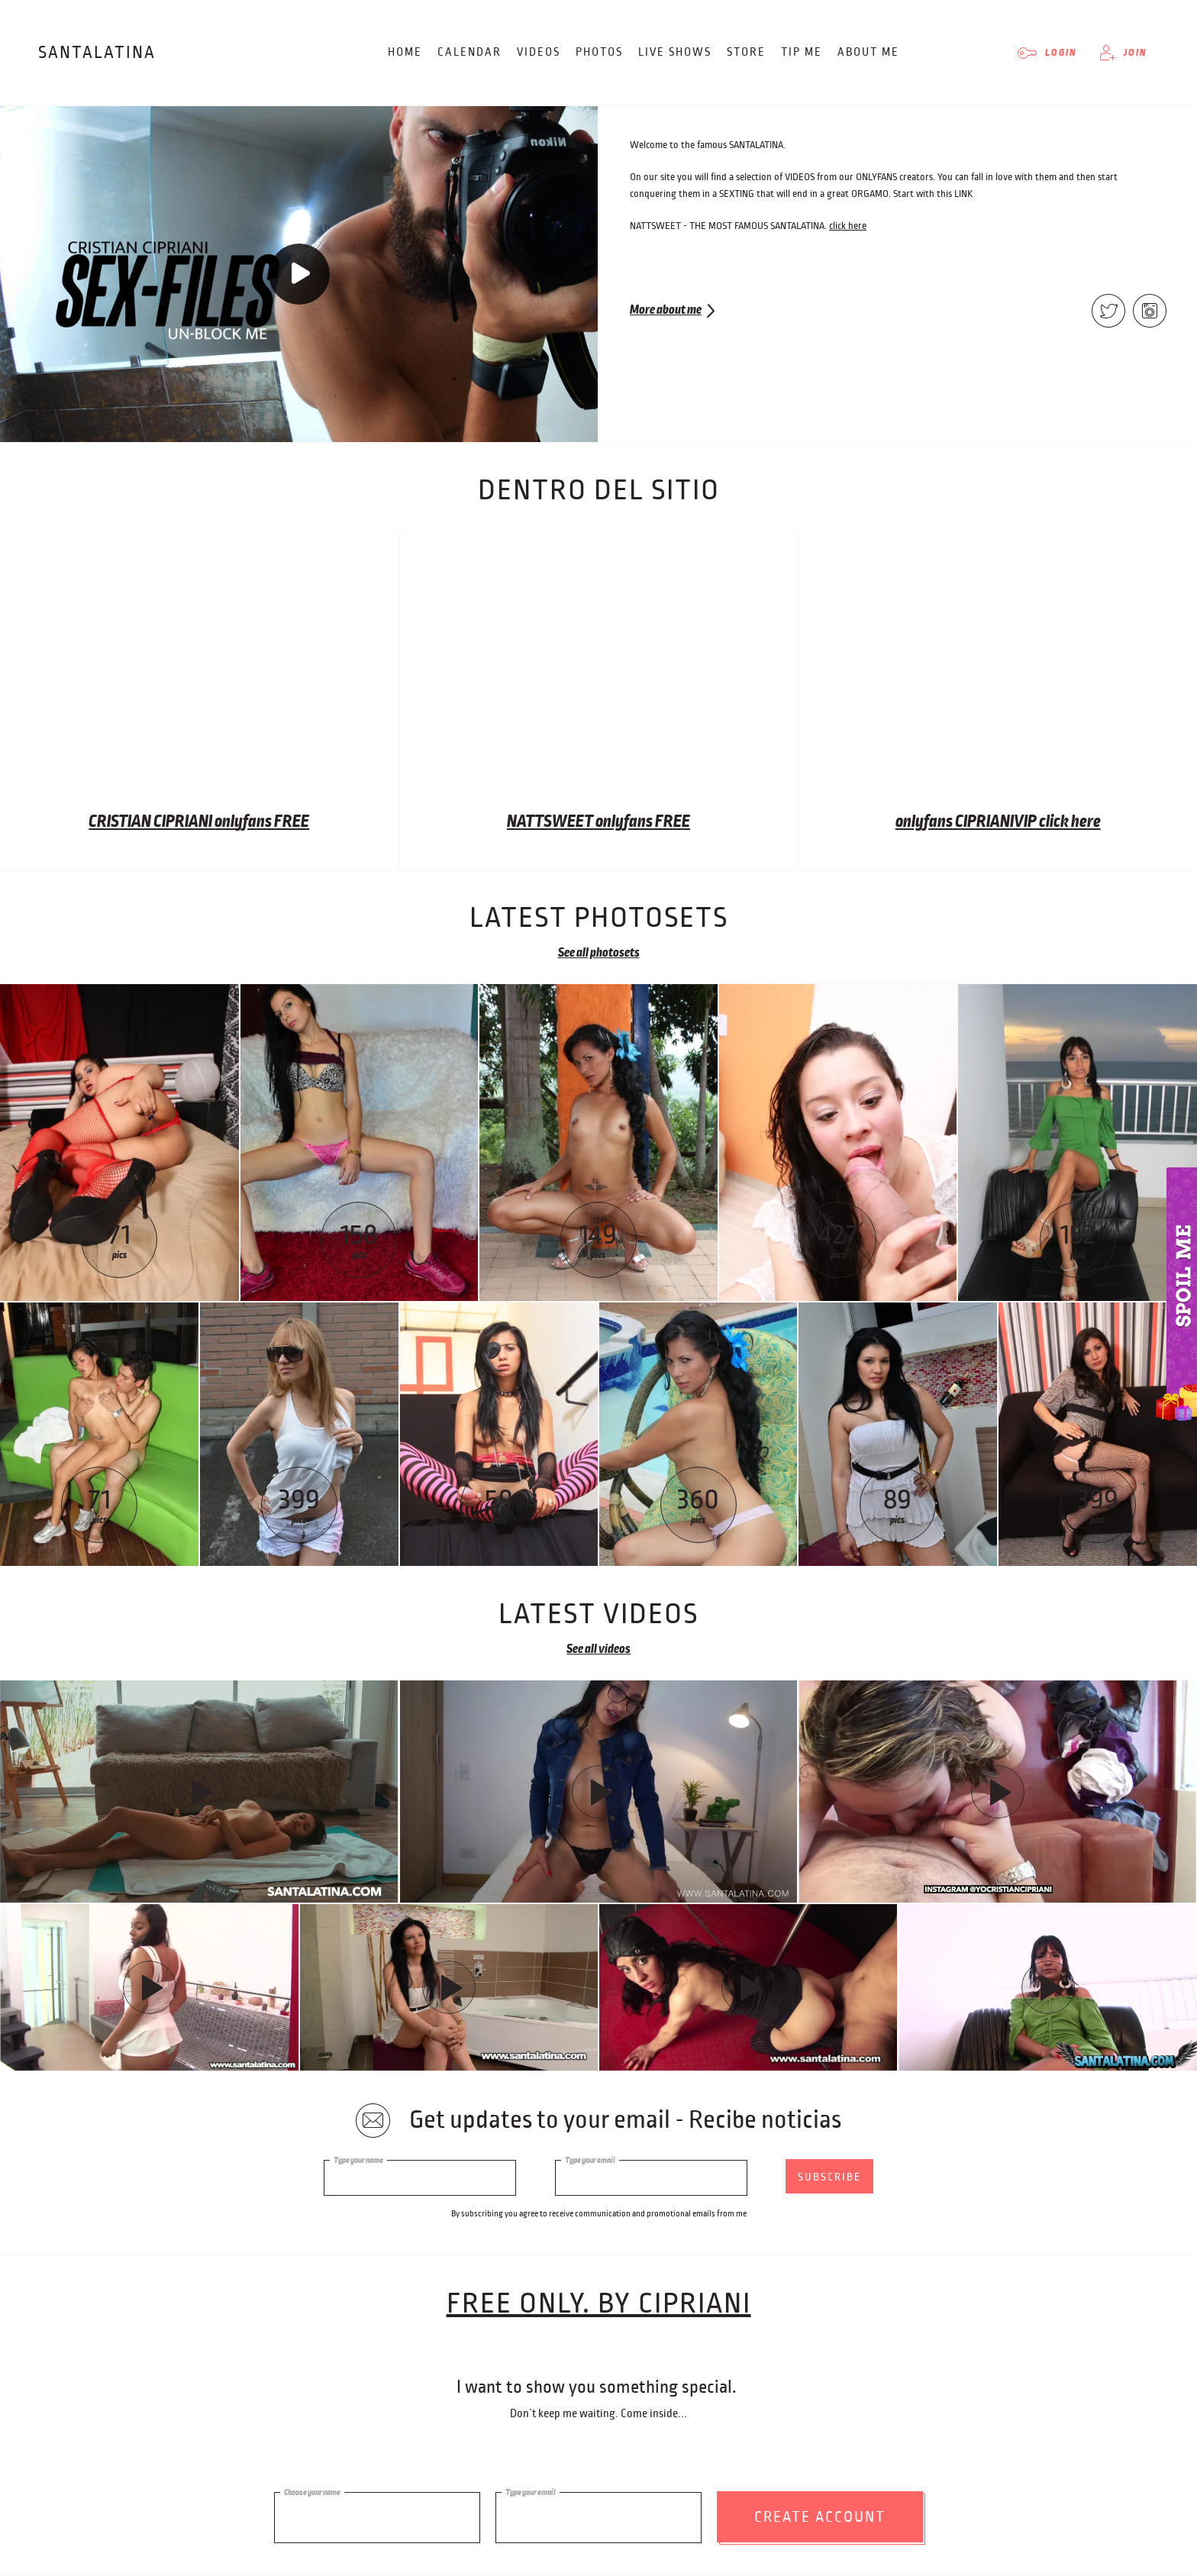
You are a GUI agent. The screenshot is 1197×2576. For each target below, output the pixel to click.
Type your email (590, 2159)
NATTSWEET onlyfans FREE (598, 821)
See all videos (598, 1649)
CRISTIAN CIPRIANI (152, 821)
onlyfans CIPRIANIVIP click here (998, 821)
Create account (820, 2511)
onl (224, 821)
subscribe (829, 2177)
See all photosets (599, 953)
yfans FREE (271, 821)
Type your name (358, 2159)
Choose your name (312, 2486)
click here (847, 226)
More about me (666, 310)
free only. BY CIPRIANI (599, 2309)
